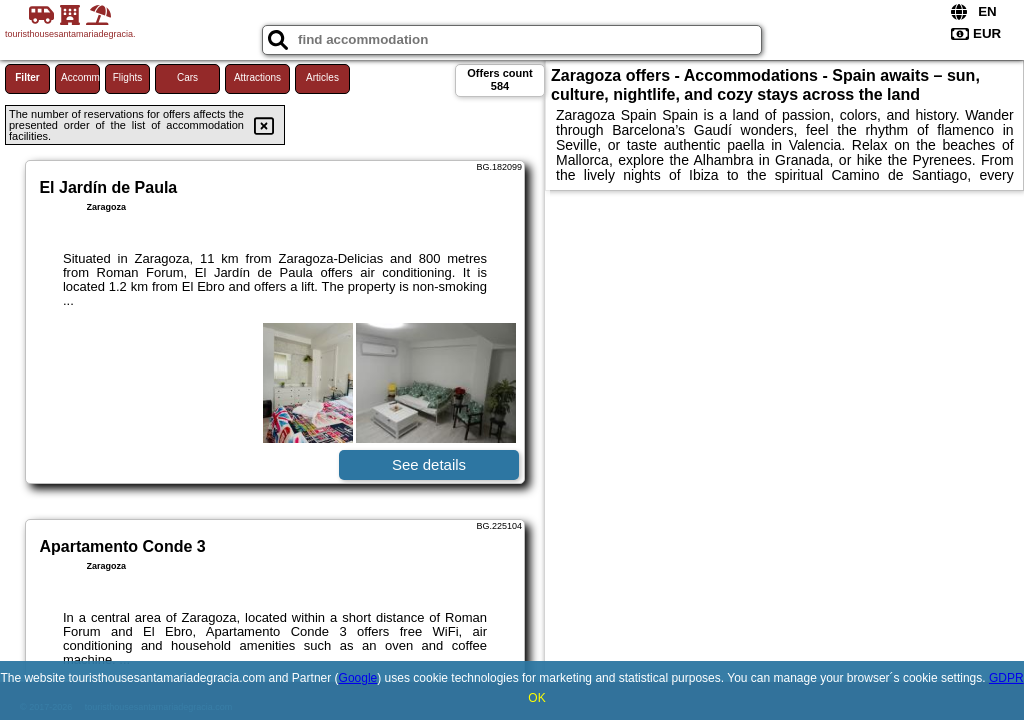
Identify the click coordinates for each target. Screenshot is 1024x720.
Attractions (257, 77)
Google (358, 678)
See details (429, 464)
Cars (187, 77)
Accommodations (80, 77)
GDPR (1006, 678)
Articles (322, 77)
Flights (127, 77)
